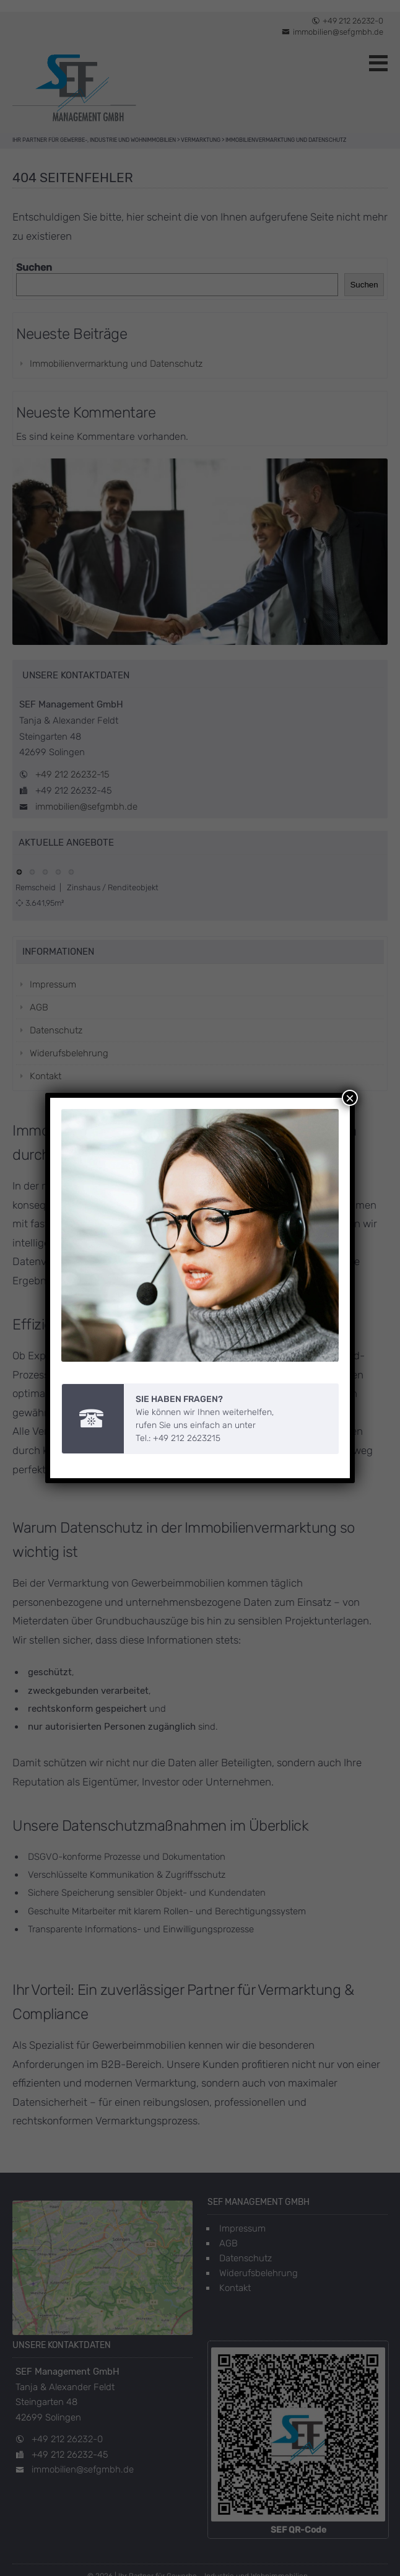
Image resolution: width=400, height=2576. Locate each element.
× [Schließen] (350, 1085)
